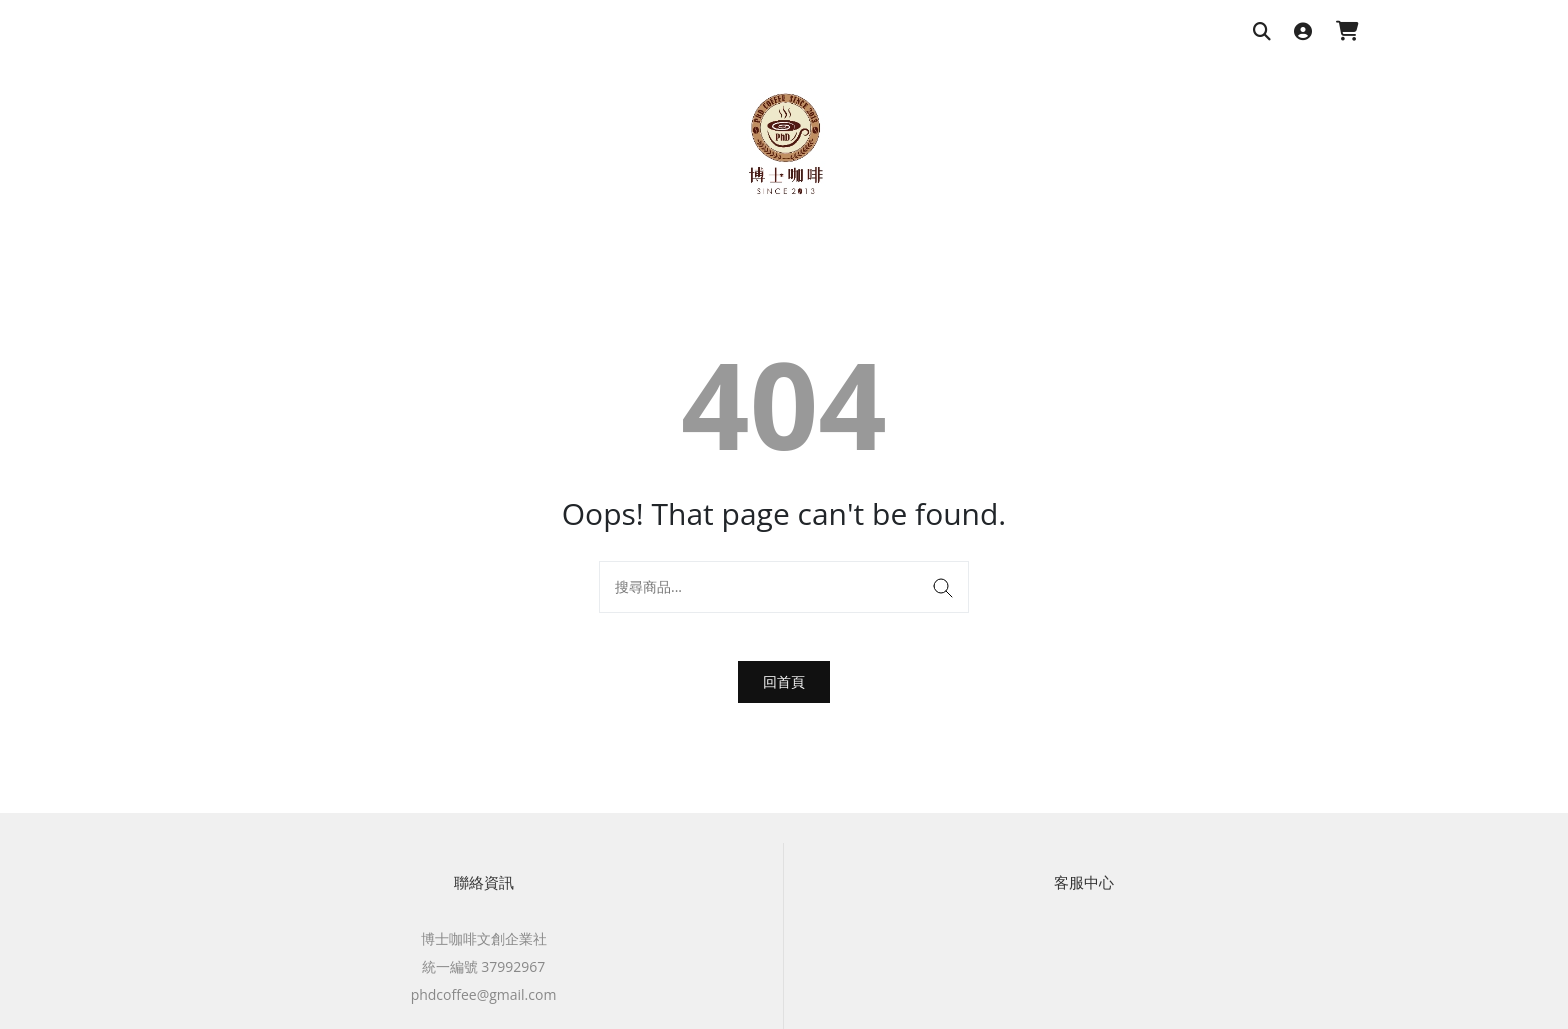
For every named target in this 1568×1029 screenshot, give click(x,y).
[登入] (1303, 32)
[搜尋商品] (1262, 32)
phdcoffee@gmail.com (484, 994)
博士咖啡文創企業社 (484, 938)
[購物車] (1347, 32)
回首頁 (784, 681)
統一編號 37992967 (484, 966)
